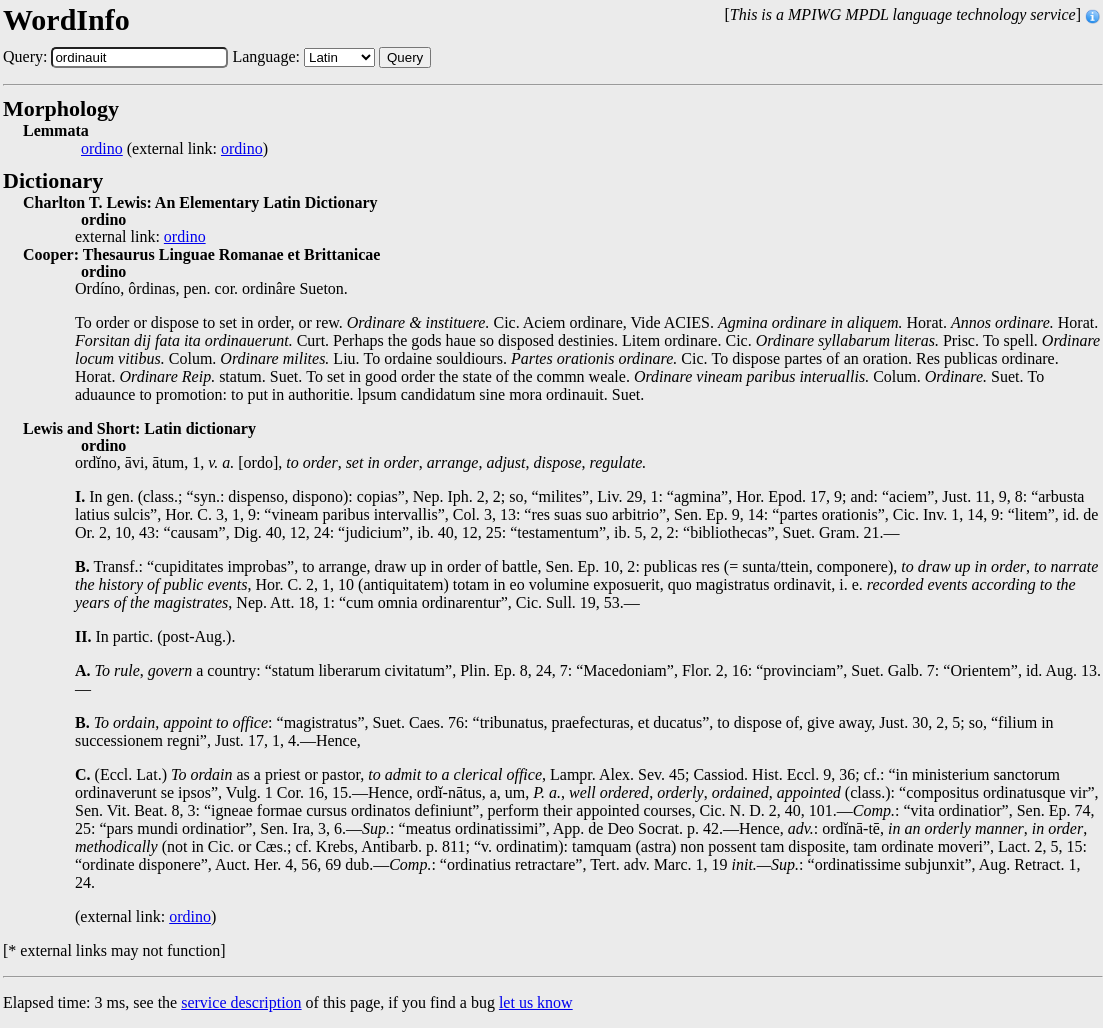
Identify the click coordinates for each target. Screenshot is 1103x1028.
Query (405, 57)
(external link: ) (174, 149)
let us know (536, 1002)
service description (241, 1002)
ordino (102, 149)
